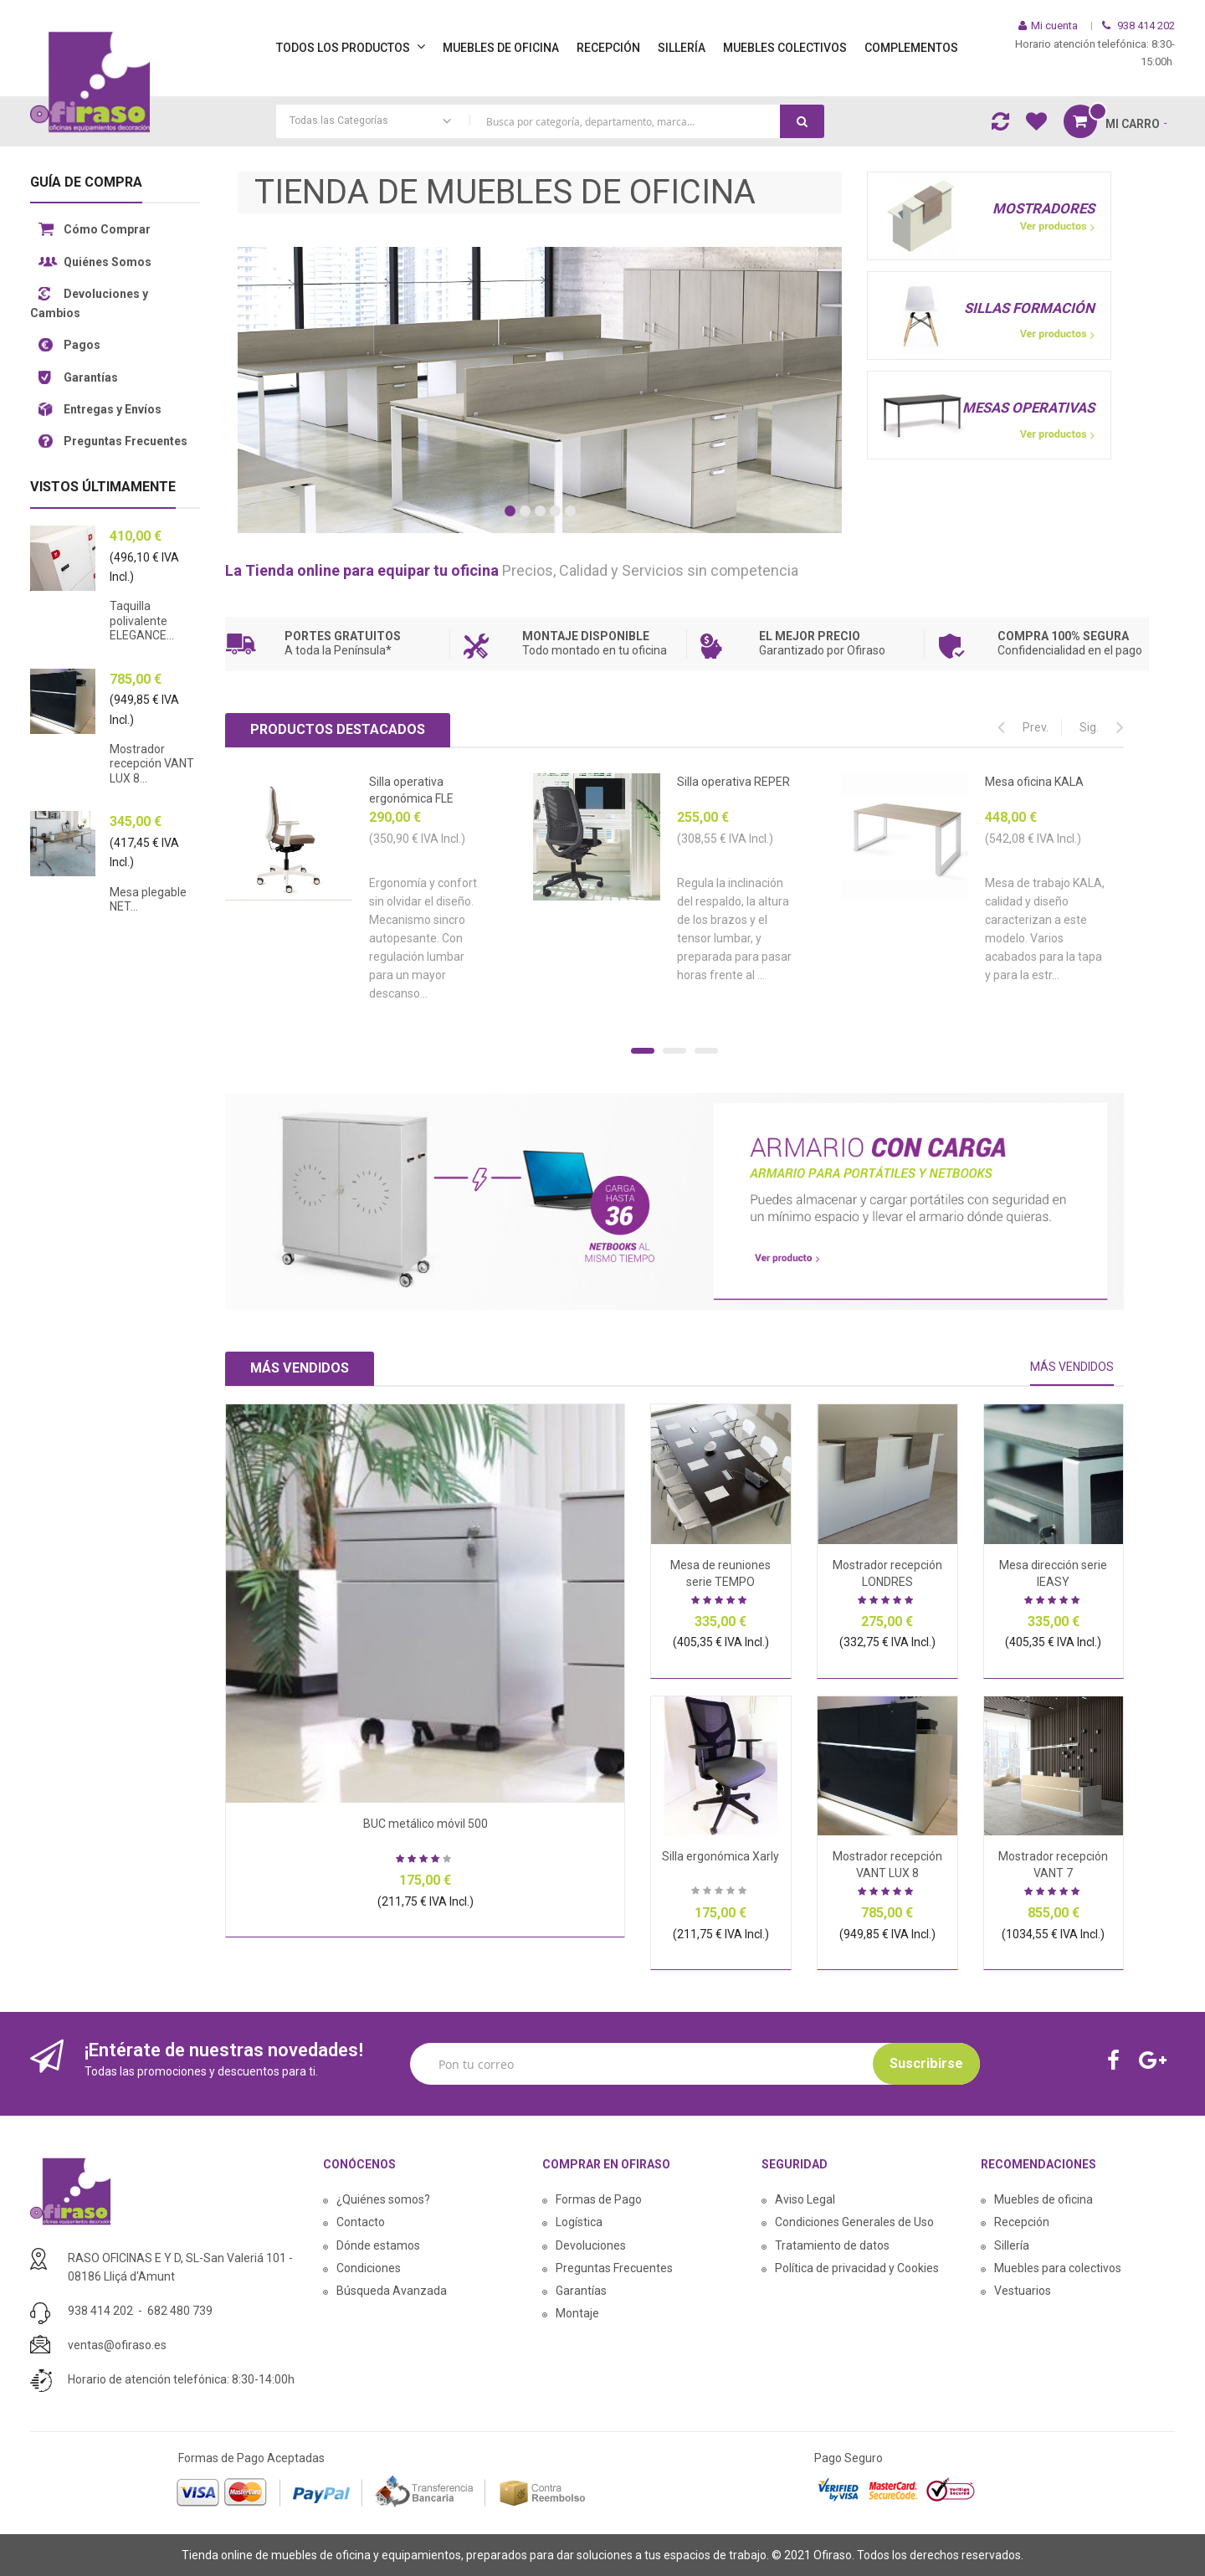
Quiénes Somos (107, 262)
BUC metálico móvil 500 (425, 1823)
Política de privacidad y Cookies (857, 2268)
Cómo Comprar (107, 229)
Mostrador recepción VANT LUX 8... (152, 763)
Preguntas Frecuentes (125, 441)
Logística (579, 2222)
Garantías (91, 377)
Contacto (360, 2222)
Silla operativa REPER (733, 781)
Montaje (577, 2313)
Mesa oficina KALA (1034, 781)
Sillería (1011, 2245)
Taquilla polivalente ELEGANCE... (142, 620)
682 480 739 (180, 2310)
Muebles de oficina (1043, 2199)
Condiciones (368, 2268)
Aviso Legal (805, 2199)
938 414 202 (100, 2310)
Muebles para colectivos (1057, 2268)
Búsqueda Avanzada (391, 2290)
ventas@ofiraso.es (117, 2345)
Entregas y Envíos (113, 409)
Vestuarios (1022, 2290)
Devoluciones (591, 2245)
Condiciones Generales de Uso (854, 2222)
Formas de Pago (599, 2199)
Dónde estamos (378, 2245)
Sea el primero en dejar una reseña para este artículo (720, 1892)
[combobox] (550, 121)
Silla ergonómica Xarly (720, 1856)
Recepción (1021, 2222)
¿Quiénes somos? (383, 2199)
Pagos (82, 345)
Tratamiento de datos (832, 2245)
